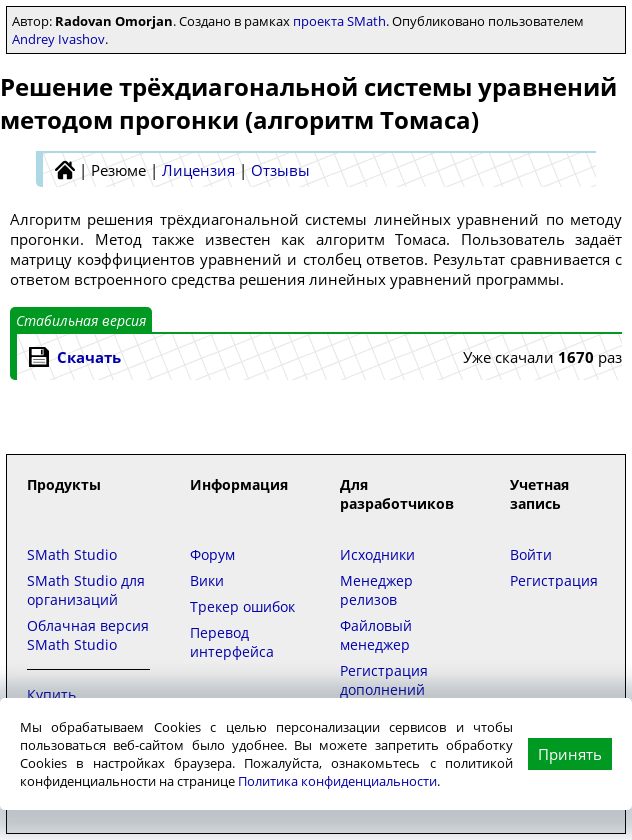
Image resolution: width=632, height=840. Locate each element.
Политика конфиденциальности (337, 781)
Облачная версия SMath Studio (88, 635)
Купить (51, 694)
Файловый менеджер (376, 635)
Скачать (89, 357)
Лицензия (198, 170)
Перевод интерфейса (232, 642)
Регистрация (554, 580)
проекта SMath (339, 21)
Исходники (377, 554)
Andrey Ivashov (58, 39)
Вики (207, 580)
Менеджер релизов (376, 590)
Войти (531, 554)
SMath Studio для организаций (86, 590)
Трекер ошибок (242, 606)
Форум (212, 554)
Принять (570, 754)
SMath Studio (72, 554)
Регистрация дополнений (384, 680)
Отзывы (280, 170)
